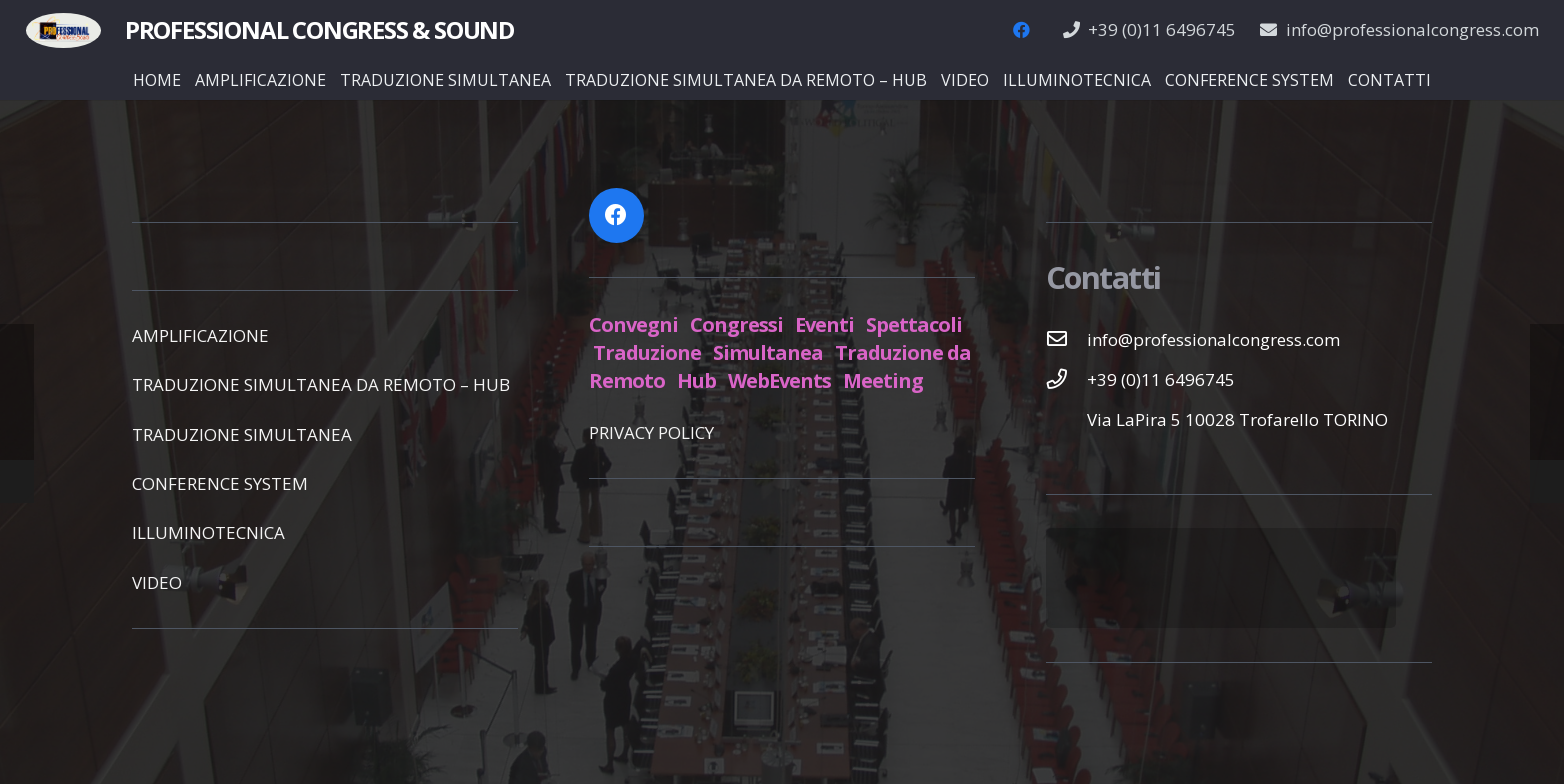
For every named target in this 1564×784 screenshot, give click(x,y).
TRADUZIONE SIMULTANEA (242, 434)
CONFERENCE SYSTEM (220, 483)
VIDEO (157, 582)
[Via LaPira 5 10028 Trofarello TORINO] (1067, 419)
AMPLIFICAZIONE (200, 335)
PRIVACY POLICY (651, 432)
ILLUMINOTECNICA (208, 532)
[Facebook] (1022, 30)
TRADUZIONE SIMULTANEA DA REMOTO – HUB (321, 384)
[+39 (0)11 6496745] (1067, 379)
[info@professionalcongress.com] (1067, 339)
